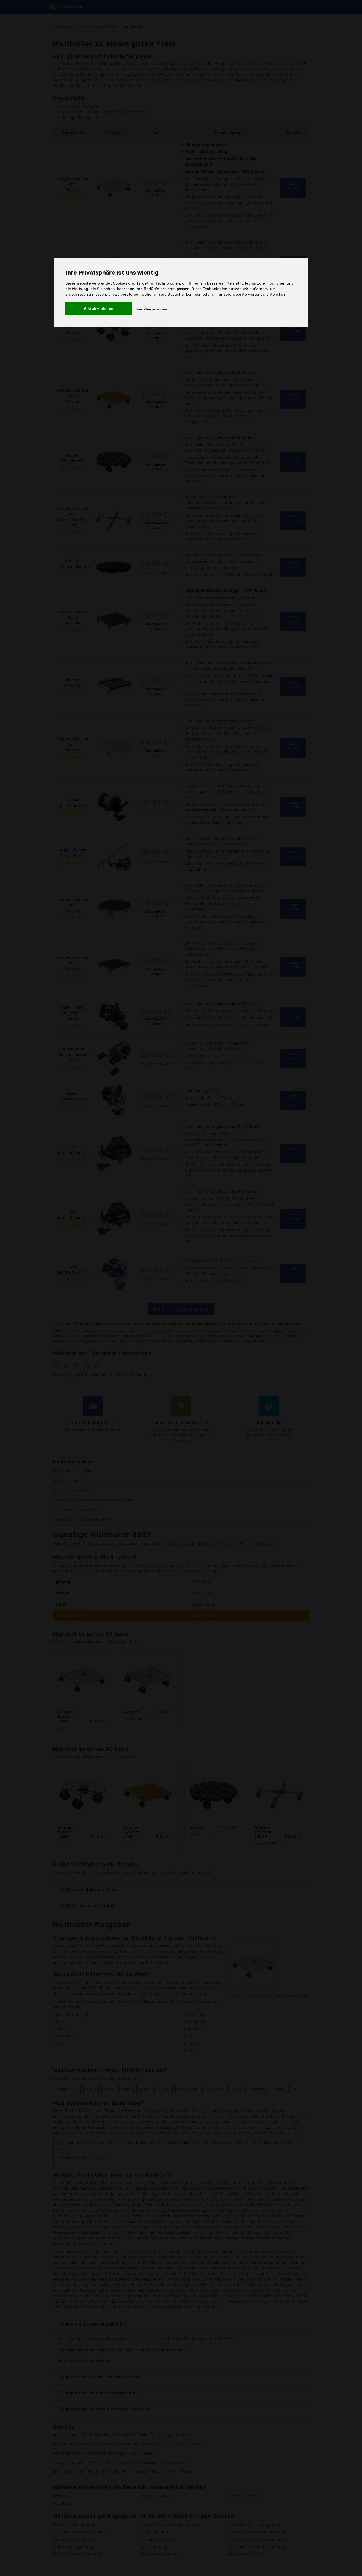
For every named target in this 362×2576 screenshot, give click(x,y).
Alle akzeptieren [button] (98, 308)
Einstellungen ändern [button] (151, 309)
